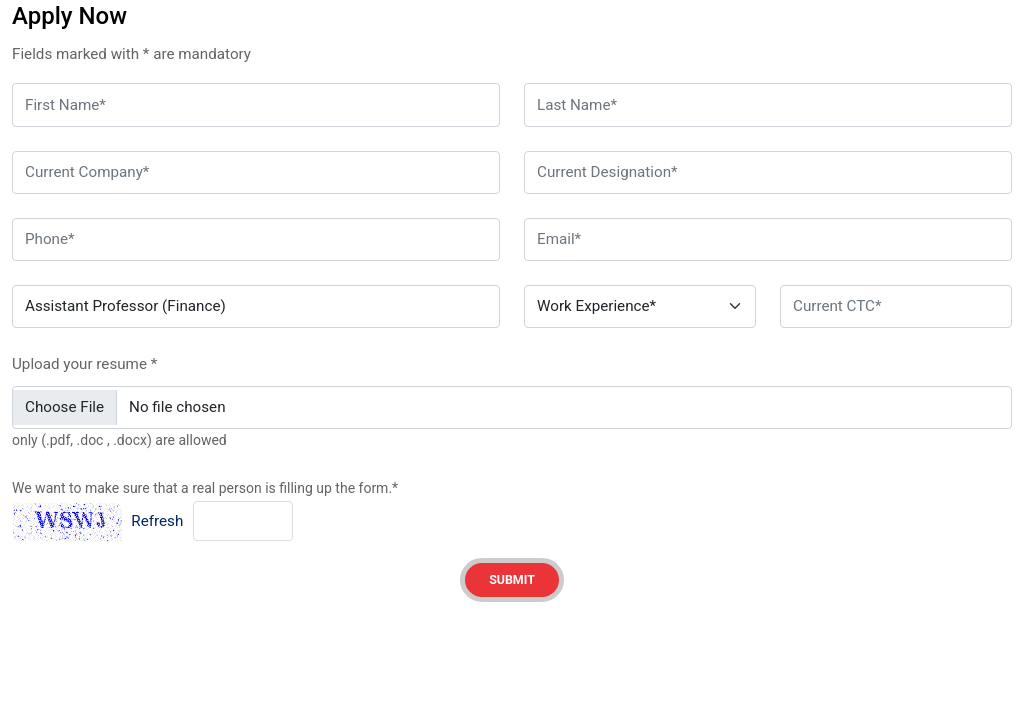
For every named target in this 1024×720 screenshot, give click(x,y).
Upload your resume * (84, 364)
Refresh (157, 521)
